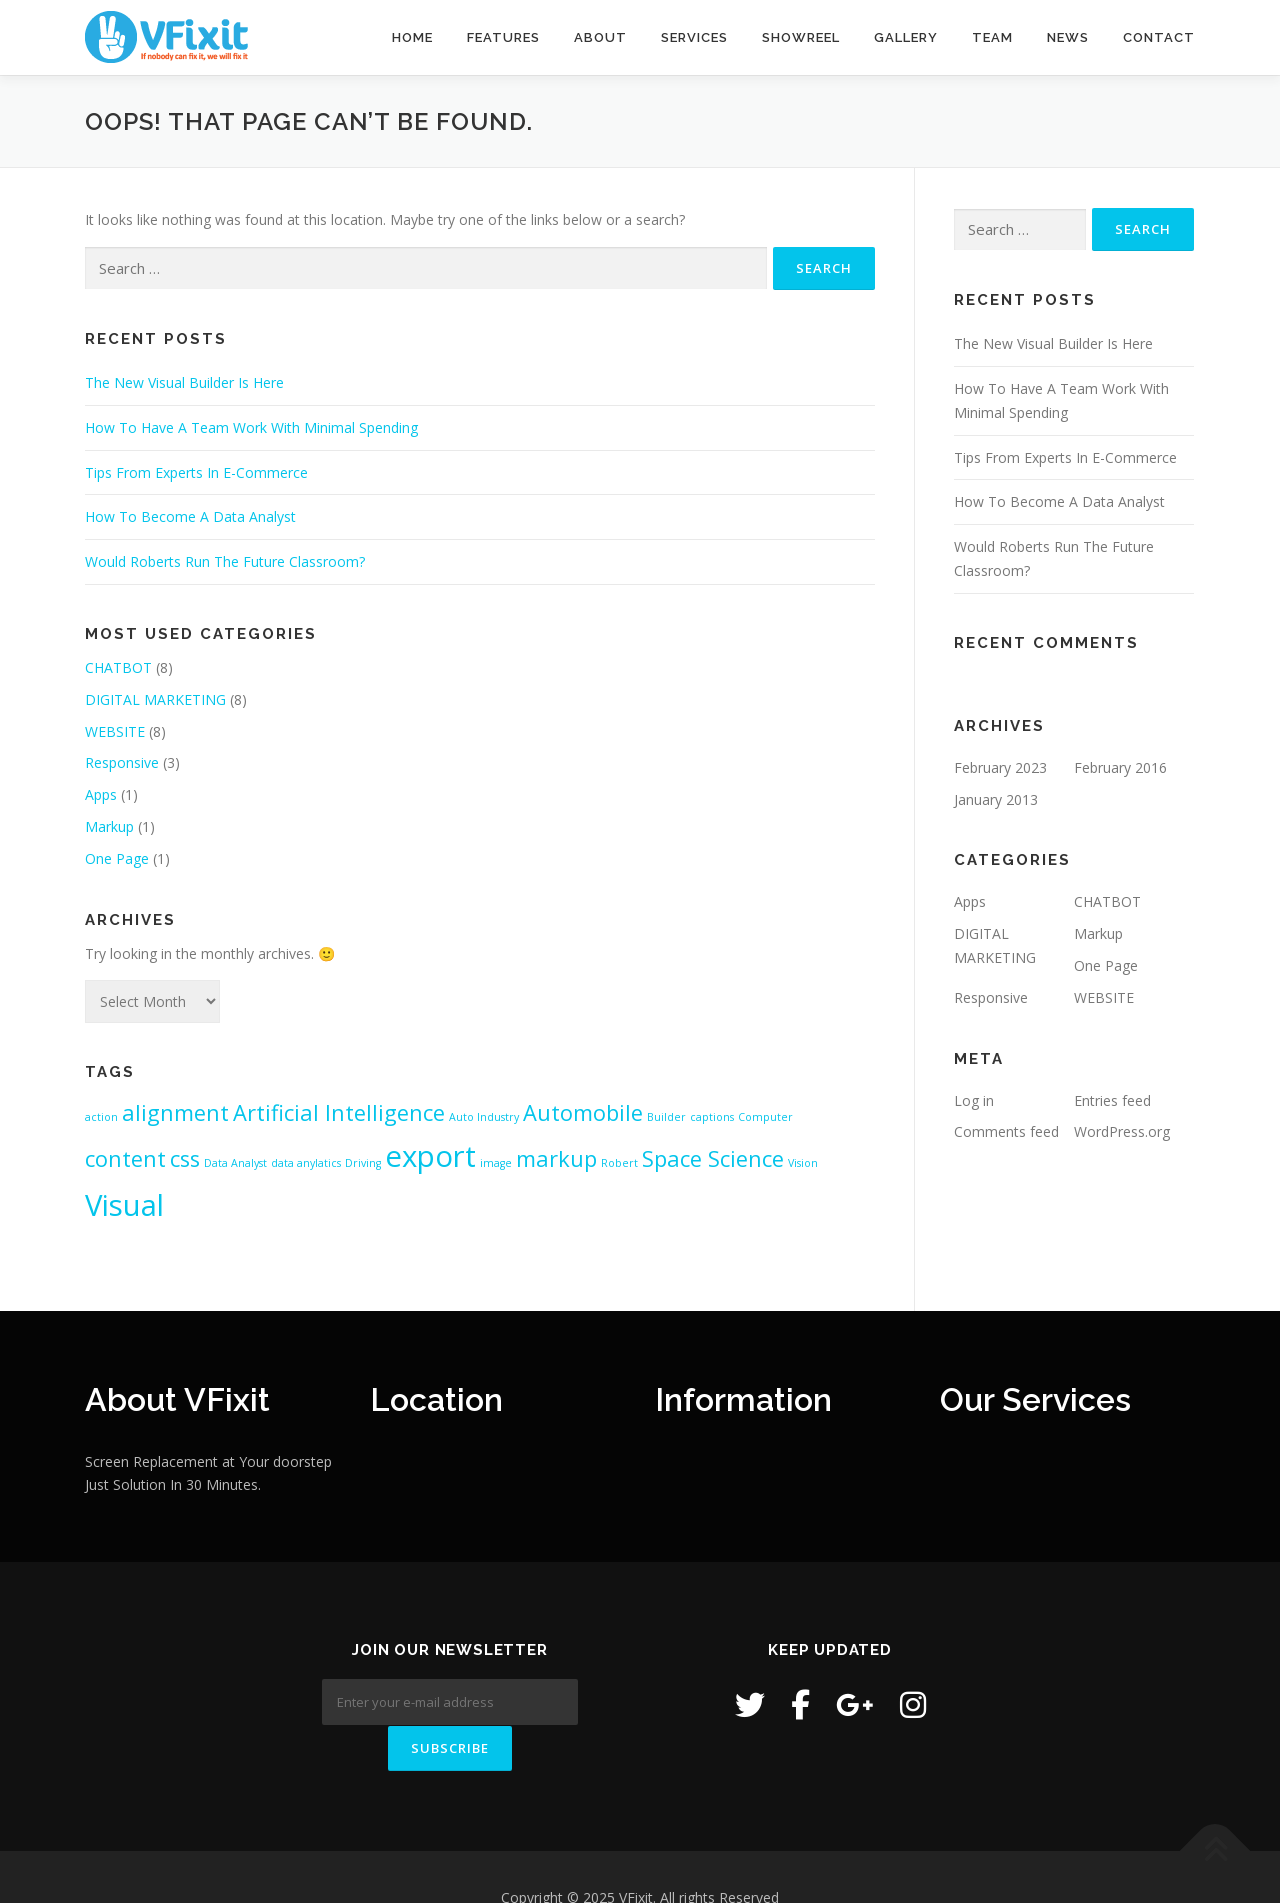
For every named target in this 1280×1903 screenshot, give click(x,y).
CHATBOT (118, 667)
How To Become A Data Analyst (190, 516)
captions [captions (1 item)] (712, 1117)
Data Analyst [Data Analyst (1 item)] (235, 1163)
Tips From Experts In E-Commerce (196, 472)
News (1068, 37)
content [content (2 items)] (125, 1158)
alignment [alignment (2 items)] (175, 1112)
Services (694, 37)
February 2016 (1120, 767)
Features (503, 37)
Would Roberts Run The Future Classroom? (225, 561)
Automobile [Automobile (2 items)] (583, 1112)
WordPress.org (1122, 1131)
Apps (101, 794)
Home (412, 37)
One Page (117, 858)
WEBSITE (115, 731)
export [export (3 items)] (430, 1156)
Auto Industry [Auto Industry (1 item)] (484, 1117)
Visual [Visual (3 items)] (124, 1205)
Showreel (801, 37)
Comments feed (1006, 1131)
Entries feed (1112, 1100)
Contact (1159, 37)
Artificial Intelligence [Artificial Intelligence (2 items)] (339, 1112)
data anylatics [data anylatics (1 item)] (306, 1163)
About (600, 37)
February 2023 (1000, 767)
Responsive (122, 762)
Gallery (906, 37)
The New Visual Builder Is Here (184, 382)
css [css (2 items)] (185, 1158)
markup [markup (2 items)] (556, 1158)
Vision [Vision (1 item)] (803, 1163)
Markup (109, 826)
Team (992, 37)
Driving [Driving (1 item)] (363, 1163)
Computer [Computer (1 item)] (765, 1117)
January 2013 (996, 799)
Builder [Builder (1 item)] (666, 1117)
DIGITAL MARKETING (155, 699)
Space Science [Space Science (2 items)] (713, 1158)
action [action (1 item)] (101, 1117)
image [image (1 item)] (496, 1163)
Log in (974, 1100)
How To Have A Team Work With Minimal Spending (251, 427)
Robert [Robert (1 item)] (619, 1163)
